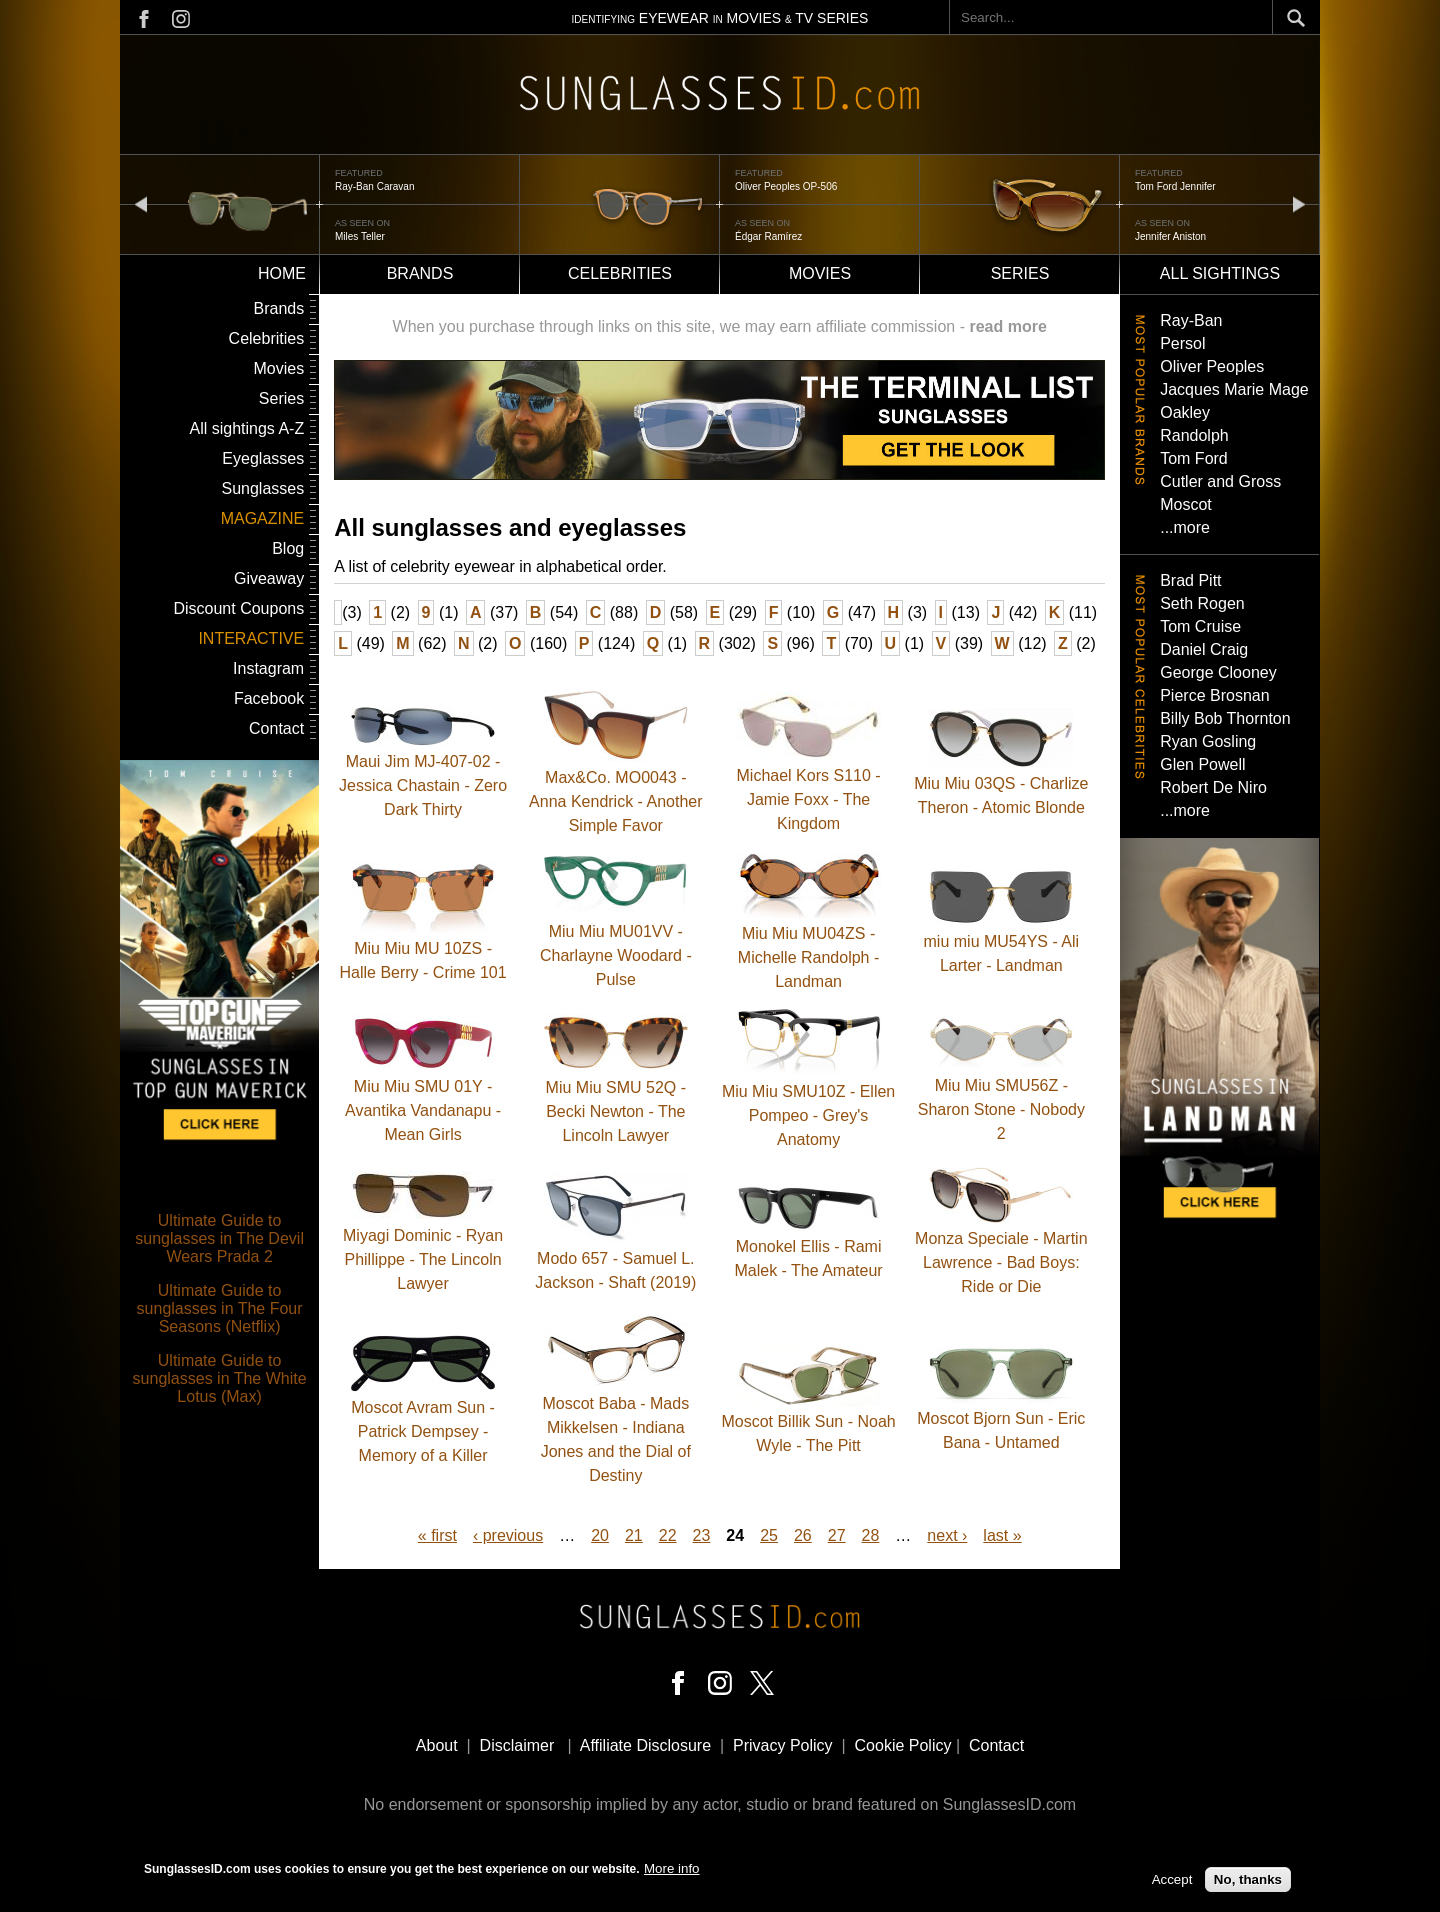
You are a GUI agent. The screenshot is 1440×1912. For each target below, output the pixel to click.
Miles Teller (360, 236)
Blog (288, 548)
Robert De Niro (1213, 787)
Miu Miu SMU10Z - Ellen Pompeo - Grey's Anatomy (808, 1115)
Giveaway (269, 578)
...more (1185, 527)
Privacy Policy (783, 1745)
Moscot (1186, 504)
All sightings (1220, 273)
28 (871, 1535)
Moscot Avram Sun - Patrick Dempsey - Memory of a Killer (423, 1431)
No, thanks (1248, 1880)
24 (735, 1535)
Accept (1172, 1880)
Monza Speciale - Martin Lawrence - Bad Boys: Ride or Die (1001, 1262)
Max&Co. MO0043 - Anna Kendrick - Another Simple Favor (615, 801)
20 (600, 1535)
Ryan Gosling (1208, 741)
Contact (276, 728)
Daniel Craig (1204, 649)
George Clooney (1218, 672)
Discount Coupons (238, 608)
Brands (420, 273)
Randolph (1194, 435)
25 (769, 1535)
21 (634, 1535)
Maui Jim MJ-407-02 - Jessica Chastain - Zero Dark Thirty (423, 785)
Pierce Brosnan (1214, 695)
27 (837, 1535)
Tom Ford (1194, 458)
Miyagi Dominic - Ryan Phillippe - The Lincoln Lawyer (423, 1259)
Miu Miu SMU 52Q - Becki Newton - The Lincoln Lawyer (616, 1111)
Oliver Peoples (1212, 366)
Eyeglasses (263, 458)
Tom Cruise (1200, 626)
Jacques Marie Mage (1234, 389)
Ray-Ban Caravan (374, 186)
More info (672, 1869)
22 (668, 1535)
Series (1020, 273)
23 (702, 1535)
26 (803, 1535)
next (1299, 203)
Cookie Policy (903, 1745)
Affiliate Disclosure (645, 1745)
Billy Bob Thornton (1225, 718)
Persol (1182, 343)
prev (141, 203)
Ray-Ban (1191, 320)
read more (1007, 326)
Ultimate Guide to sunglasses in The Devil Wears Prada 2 (219, 1238)
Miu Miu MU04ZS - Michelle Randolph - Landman (808, 957)
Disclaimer (517, 1745)
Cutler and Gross (1220, 481)
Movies (820, 273)
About (437, 1745)
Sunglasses (262, 488)
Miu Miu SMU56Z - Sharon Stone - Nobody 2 (1001, 1109)
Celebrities (620, 273)
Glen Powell (1202, 764)
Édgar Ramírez (768, 236)
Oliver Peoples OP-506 (786, 186)
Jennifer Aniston (1170, 236)
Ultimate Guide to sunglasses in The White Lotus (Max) (220, 1378)
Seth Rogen (1202, 603)
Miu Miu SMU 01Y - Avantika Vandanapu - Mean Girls (423, 1110)
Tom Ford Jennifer (1175, 186)
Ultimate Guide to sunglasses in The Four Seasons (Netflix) (220, 1308)
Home (282, 273)
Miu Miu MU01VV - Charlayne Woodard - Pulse (616, 955)
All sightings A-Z (246, 428)
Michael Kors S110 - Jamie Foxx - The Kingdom (809, 799)
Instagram (268, 668)
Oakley (1185, 412)
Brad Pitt (1190, 580)
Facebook (269, 698)
